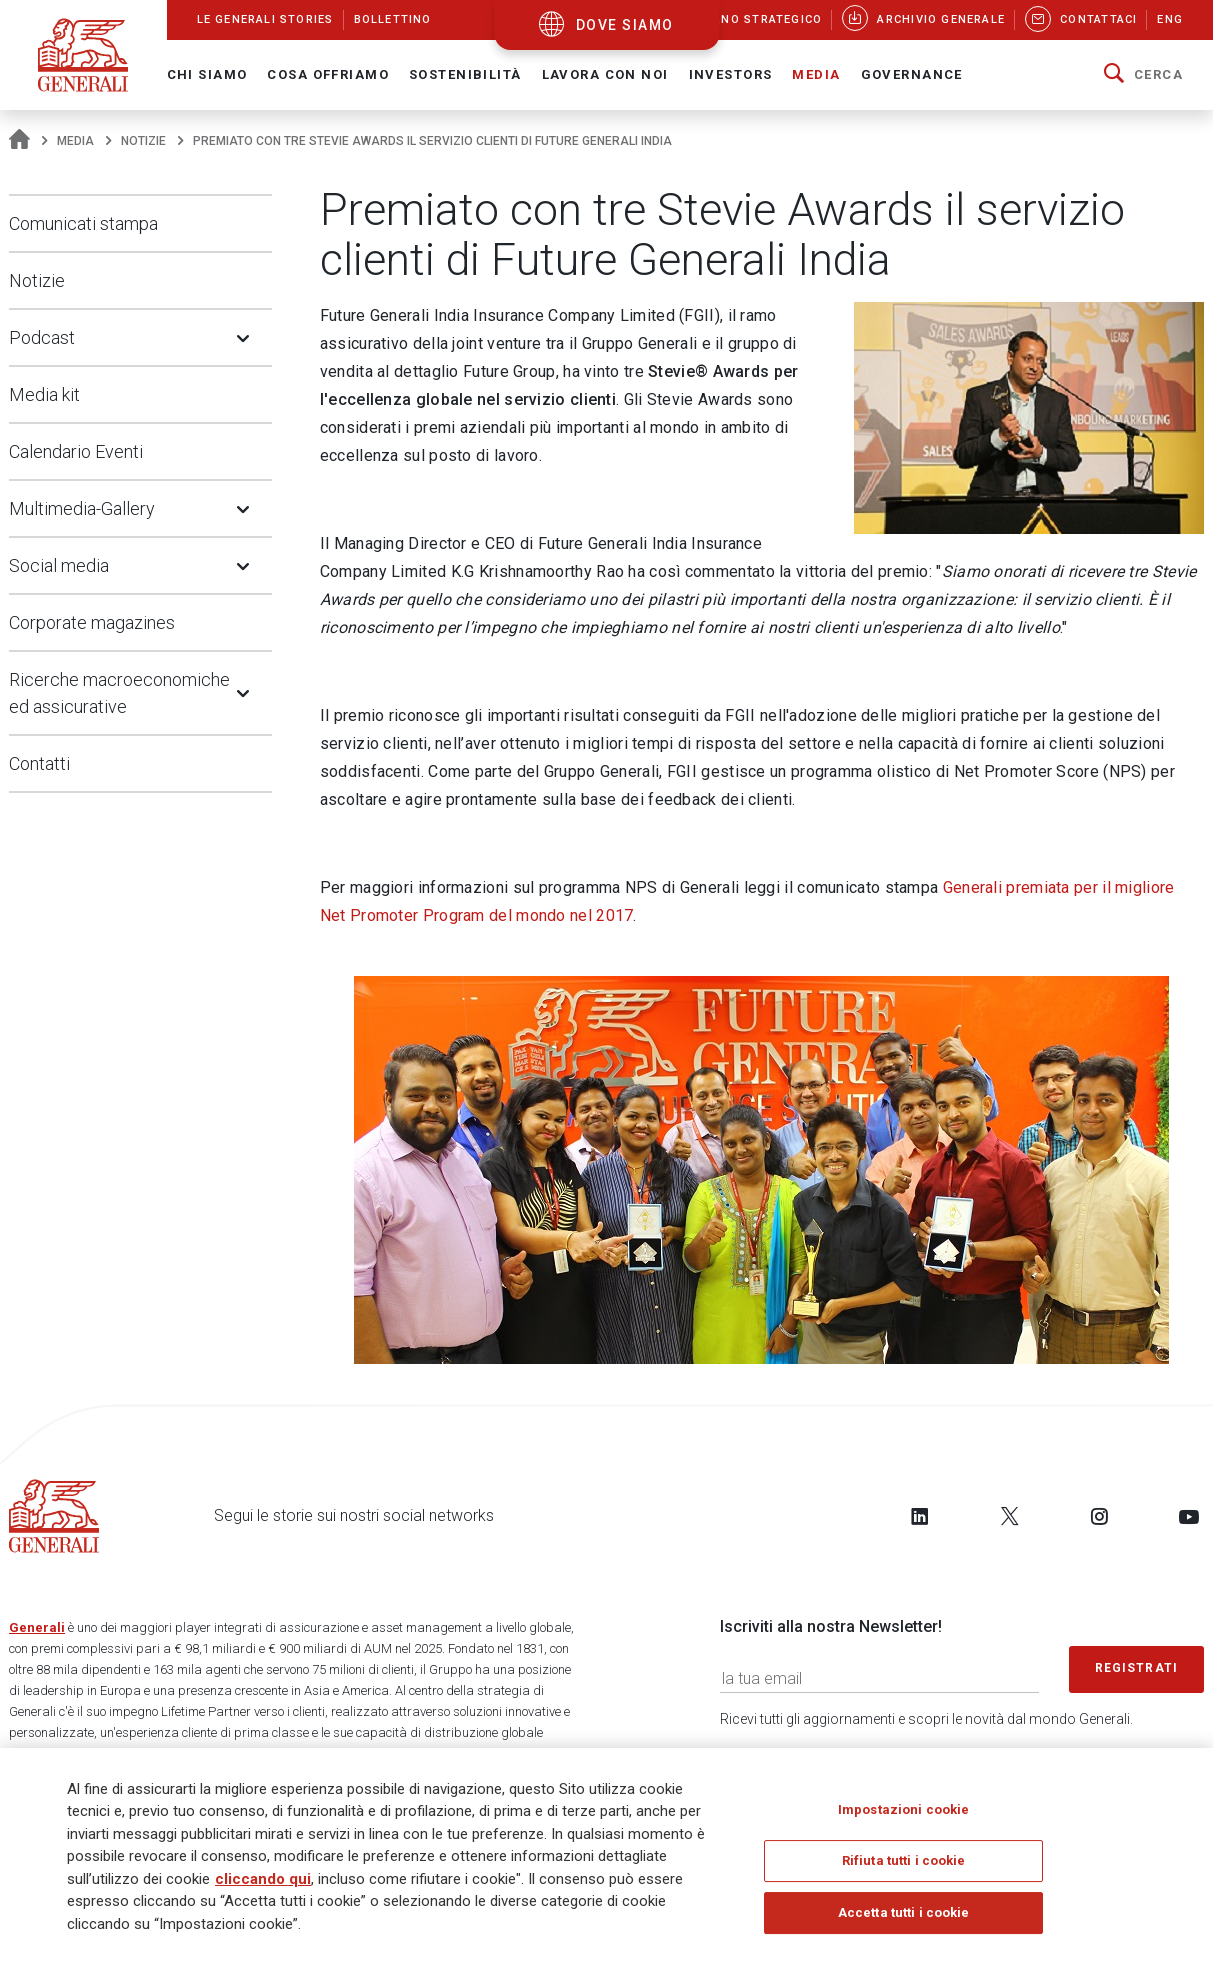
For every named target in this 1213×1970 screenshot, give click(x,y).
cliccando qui (263, 1879)
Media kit (44, 394)
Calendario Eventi (76, 451)
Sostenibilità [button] (465, 74)
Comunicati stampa (83, 223)
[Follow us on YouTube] (1189, 1516)
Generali (37, 1627)
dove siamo (625, 25)
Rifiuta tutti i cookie (904, 1860)
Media (75, 141)
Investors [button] (731, 74)
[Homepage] (19, 141)
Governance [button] (912, 74)
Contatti (39, 763)
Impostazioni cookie (903, 1809)
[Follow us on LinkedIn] (920, 1516)
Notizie (143, 141)
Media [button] (816, 74)
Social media (59, 565)
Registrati (1137, 1668)
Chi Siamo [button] (207, 74)
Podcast (42, 337)
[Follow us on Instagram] (1099, 1516)
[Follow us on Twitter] (1010, 1516)
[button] (1143, 75)
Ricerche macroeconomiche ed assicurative (119, 693)
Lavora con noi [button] (605, 74)
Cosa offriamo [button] (328, 74)
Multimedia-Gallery (82, 508)
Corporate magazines (92, 622)
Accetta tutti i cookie (904, 1912)
